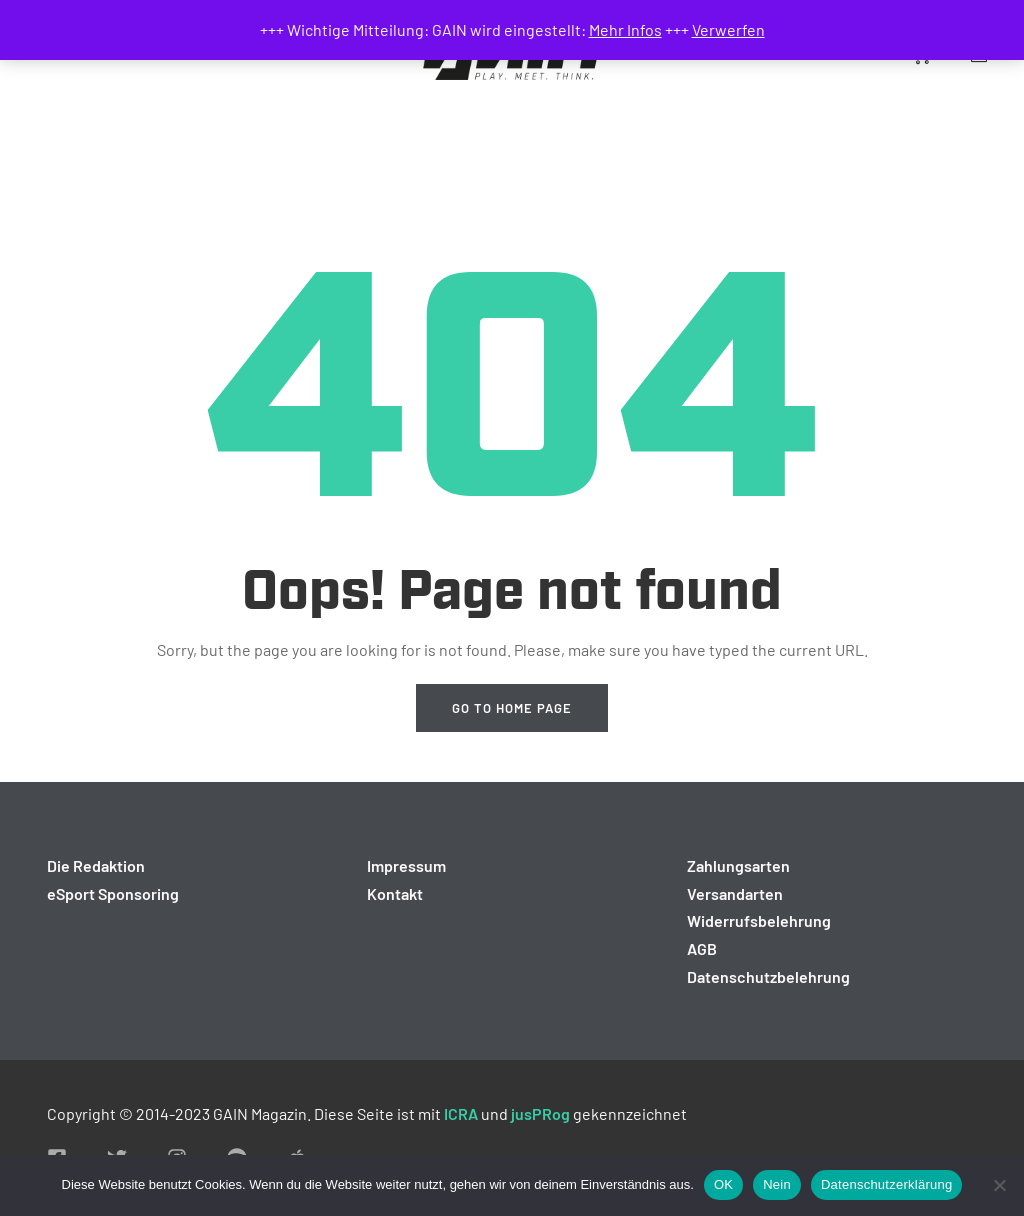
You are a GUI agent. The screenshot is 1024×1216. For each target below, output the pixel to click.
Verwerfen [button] (728, 29)
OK (723, 1184)
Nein (777, 1184)
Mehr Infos (625, 29)
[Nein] (999, 1185)
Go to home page (512, 708)
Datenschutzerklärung (886, 1184)
